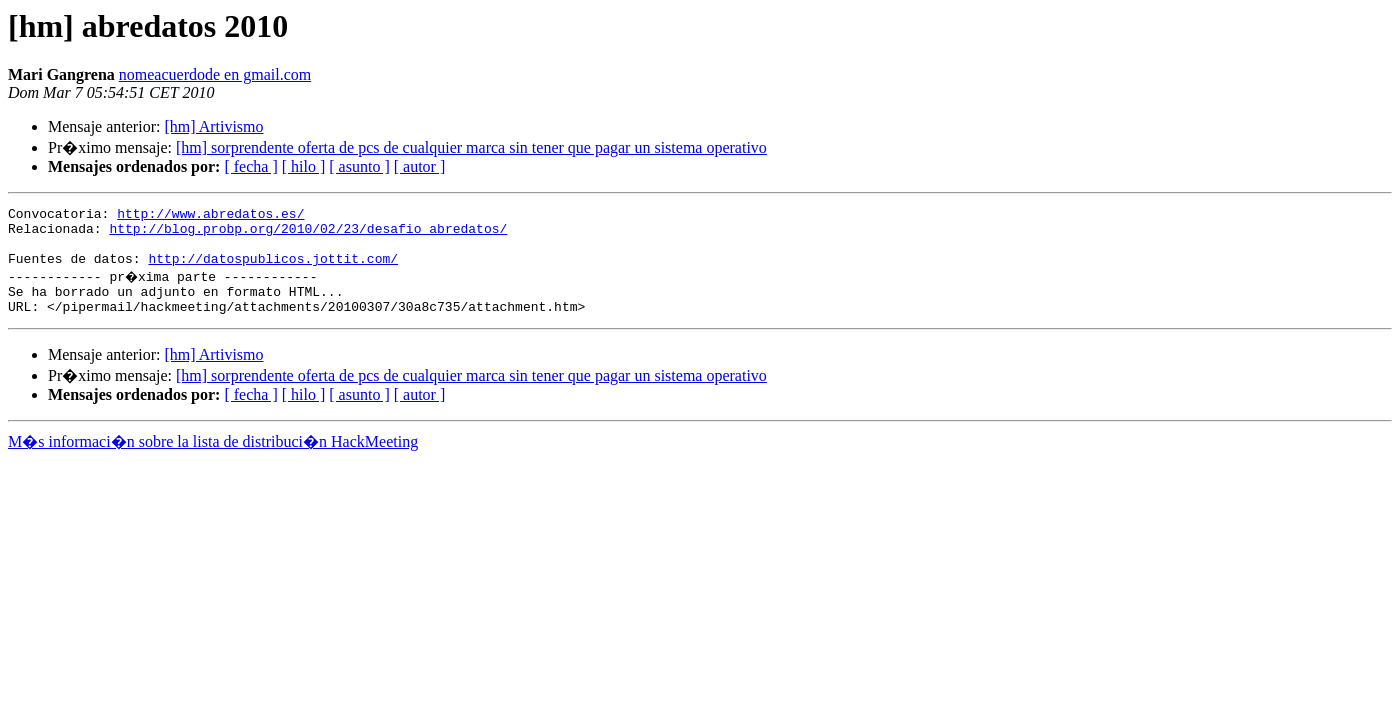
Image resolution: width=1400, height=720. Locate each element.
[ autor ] (420, 166)
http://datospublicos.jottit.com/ (273, 270)
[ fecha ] (250, 166)
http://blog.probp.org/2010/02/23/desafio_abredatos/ (308, 234)
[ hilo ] (304, 166)
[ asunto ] (359, 166)
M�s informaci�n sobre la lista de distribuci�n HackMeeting (213, 459)
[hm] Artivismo (213, 126)
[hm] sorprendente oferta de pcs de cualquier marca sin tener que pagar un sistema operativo (471, 147)
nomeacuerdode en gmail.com (215, 74)
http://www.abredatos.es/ (210, 216)
